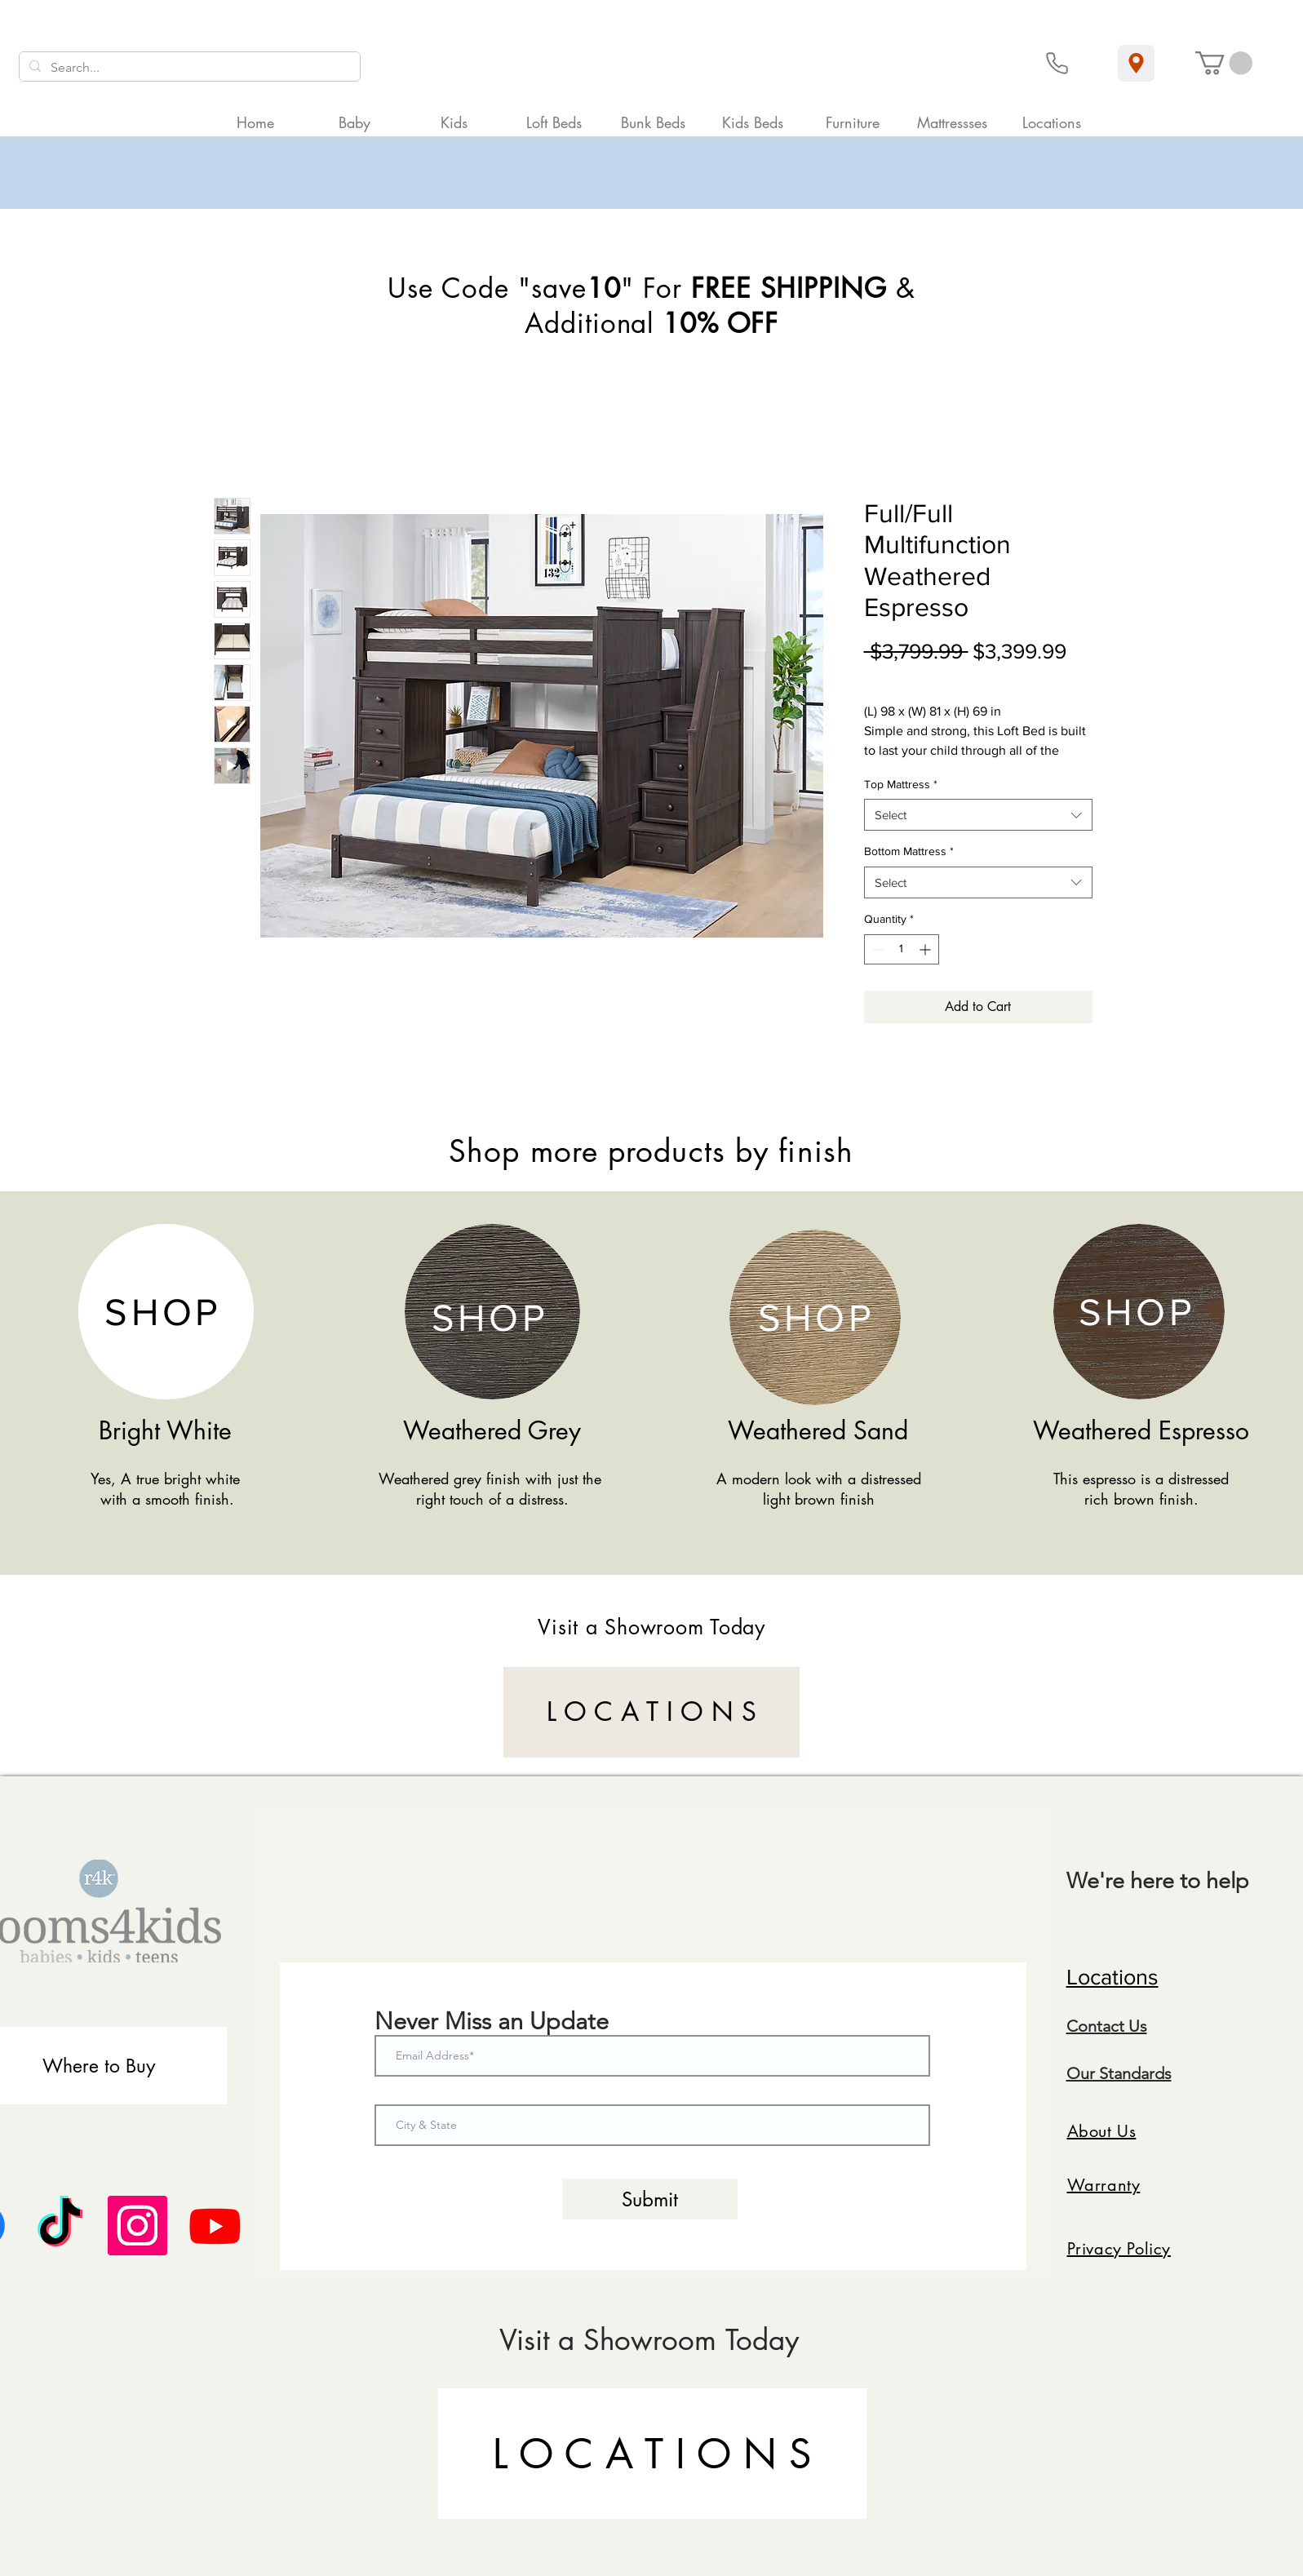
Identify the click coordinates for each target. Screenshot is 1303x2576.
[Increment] (926, 949)
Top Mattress (900, 784)
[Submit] (650, 2199)
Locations (1112, 1977)
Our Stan (1098, 2073)
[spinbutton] (901, 949)
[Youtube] (215, 2225)
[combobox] (978, 815)
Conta (1088, 2026)
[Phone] (1057, 63)
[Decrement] (876, 949)
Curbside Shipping (1019, 676)
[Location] (1136, 63)
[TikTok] (60, 2225)
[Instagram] (137, 2225)
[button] (1223, 63)
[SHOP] (164, 1311)
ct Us (1128, 2026)
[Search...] (188, 67)
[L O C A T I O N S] (651, 1712)
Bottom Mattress (909, 851)
